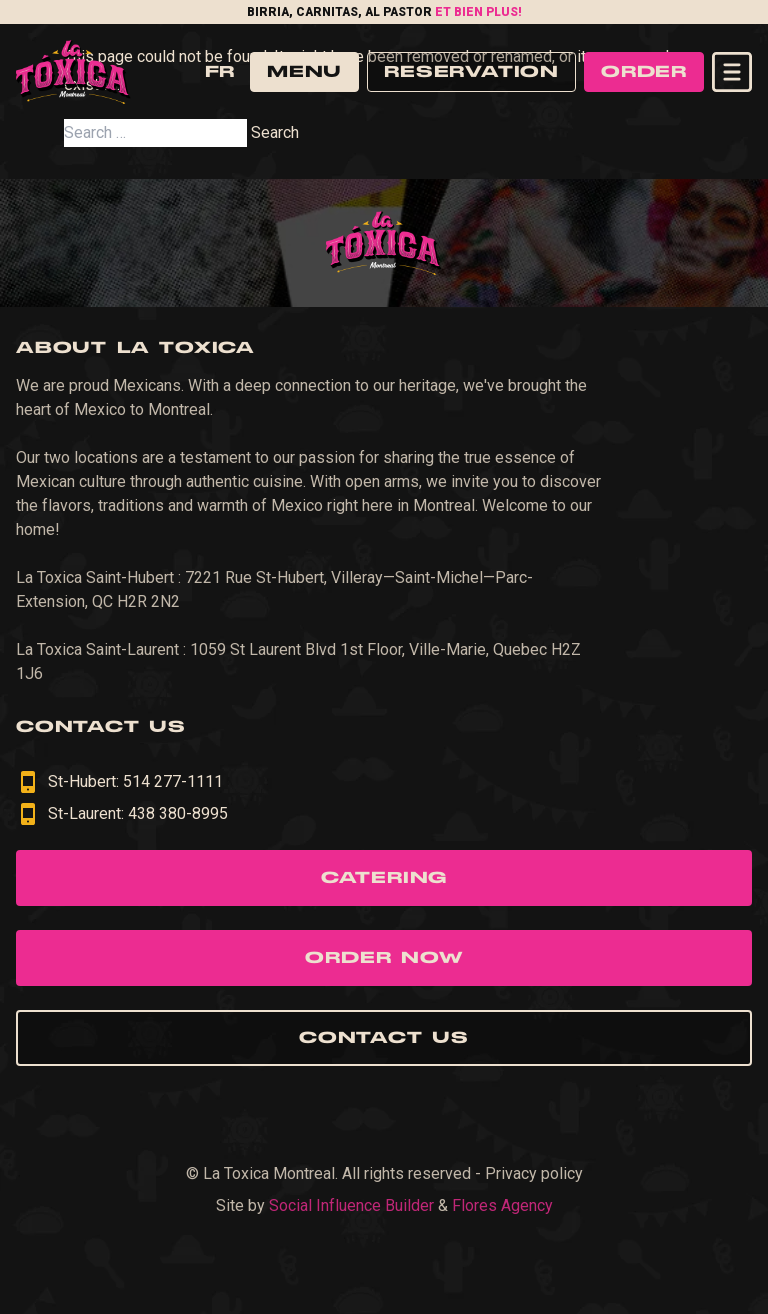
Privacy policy (534, 1173)
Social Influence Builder (351, 1205)
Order (644, 72)
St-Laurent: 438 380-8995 (122, 814)
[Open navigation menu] (732, 72)
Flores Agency (502, 1205)
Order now (383, 958)
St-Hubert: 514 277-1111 (119, 782)
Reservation (471, 72)
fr (219, 72)
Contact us (384, 1038)
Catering (384, 878)
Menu (304, 72)
